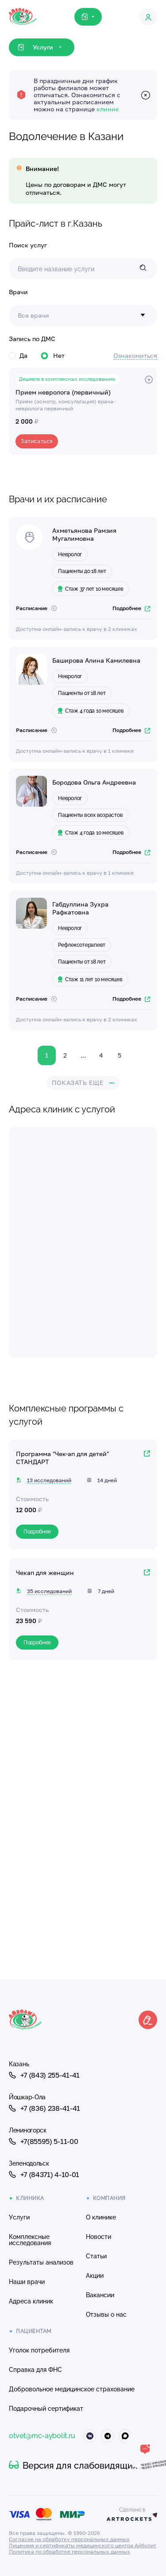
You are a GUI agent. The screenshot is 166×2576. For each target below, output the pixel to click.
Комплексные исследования (30, 2240)
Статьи (96, 2256)
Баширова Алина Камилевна (96, 660)
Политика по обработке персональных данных (69, 2551)
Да (18, 355)
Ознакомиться (135, 355)
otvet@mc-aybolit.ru (42, 2436)
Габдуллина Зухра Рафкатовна (80, 908)
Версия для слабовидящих (73, 2465)
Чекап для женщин (45, 1572)
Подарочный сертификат (46, 2408)
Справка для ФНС (35, 2370)
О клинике (101, 2217)
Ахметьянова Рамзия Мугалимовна (84, 534)
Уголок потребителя (39, 2350)
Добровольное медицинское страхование (72, 2389)
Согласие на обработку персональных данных (69, 2539)
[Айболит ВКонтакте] (90, 2436)
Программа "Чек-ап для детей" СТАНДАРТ (62, 1457)
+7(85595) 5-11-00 (43, 2141)
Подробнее (131, 608)
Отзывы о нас (106, 2314)
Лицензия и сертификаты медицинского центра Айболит (82, 2545)
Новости (98, 2237)
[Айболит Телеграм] (107, 2436)
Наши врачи (27, 2282)
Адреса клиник (31, 2301)
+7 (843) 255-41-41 (44, 2075)
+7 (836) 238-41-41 (44, 2108)
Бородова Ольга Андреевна (94, 782)
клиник (108, 109)
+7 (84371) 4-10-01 (44, 2174)
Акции (95, 2275)
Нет (53, 355)
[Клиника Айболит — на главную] (23, 8)
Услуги (19, 2217)
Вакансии (100, 2295)
